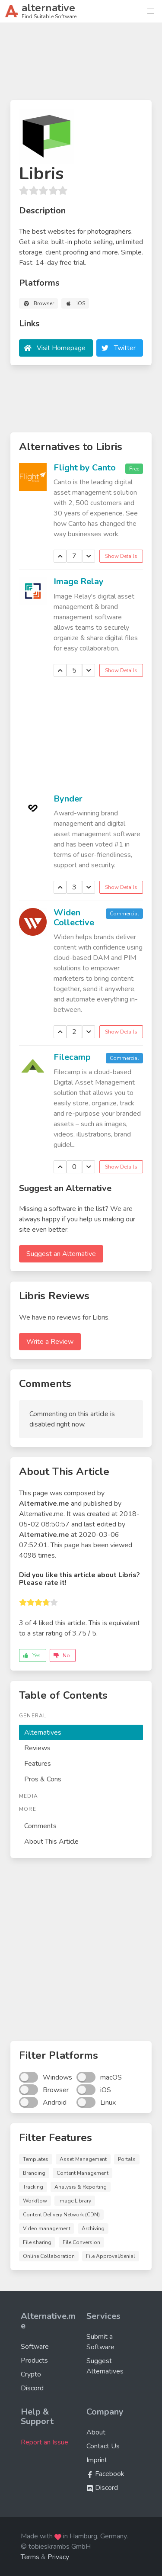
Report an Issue (44, 2442)
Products (34, 2360)
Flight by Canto (85, 467)
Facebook (105, 2474)
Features (37, 1763)
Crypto (31, 2374)
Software (35, 2346)
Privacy (58, 2557)
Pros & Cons (42, 1779)
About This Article (51, 1841)
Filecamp (72, 1057)
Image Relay (79, 581)
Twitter (125, 348)
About (95, 2432)
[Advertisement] (81, 65)
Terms (30, 2557)
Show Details (121, 556)
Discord (32, 2388)
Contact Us (103, 2446)
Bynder (68, 799)
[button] (151, 11)
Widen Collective (74, 917)
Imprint (96, 2460)
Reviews (37, 1748)
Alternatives (42, 1732)
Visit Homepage (61, 348)
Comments (40, 1826)
